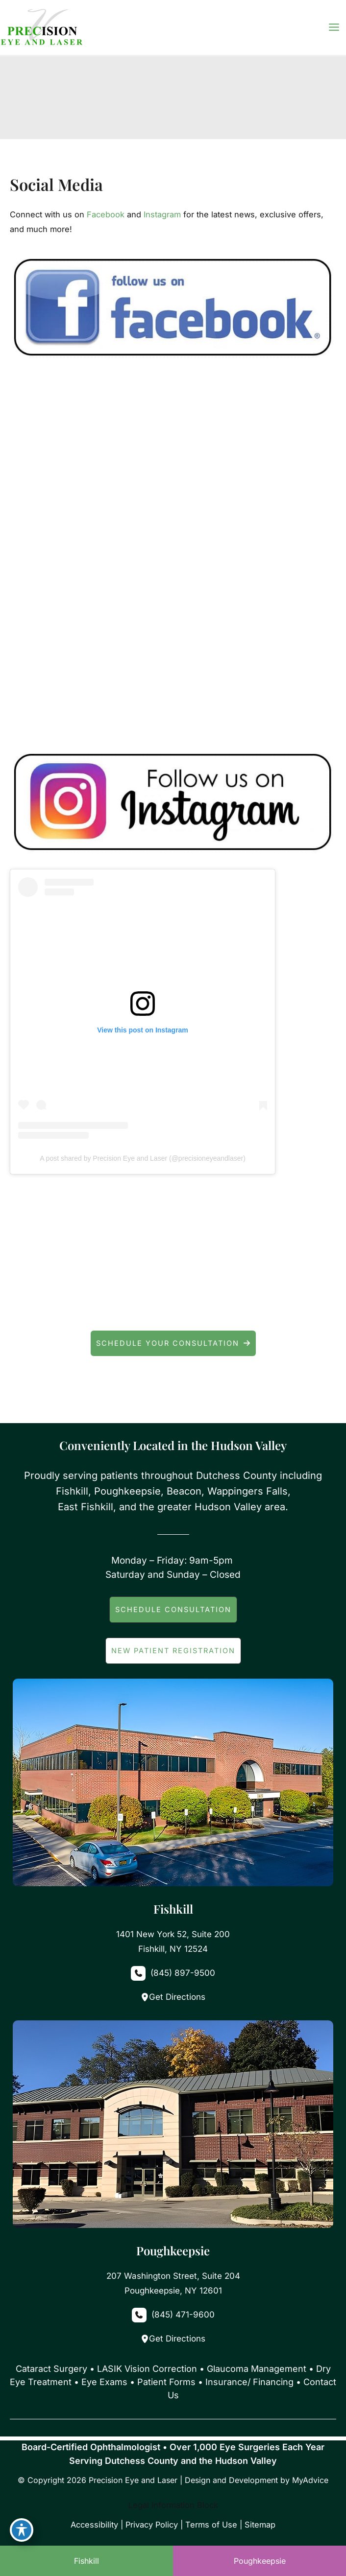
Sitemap (260, 2524)
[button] (173, 1343)
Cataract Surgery (51, 2369)
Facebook (105, 214)
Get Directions (173, 1997)
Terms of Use (211, 2524)
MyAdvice (310, 2480)
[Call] (173, 1973)
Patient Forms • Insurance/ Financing (215, 2382)
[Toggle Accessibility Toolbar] (21, 2530)
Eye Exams (104, 2382)
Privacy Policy (151, 2524)
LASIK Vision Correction (147, 2369)
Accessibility (94, 2524)
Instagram (162, 214)
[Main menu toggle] (333, 27)
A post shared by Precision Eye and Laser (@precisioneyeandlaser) (143, 1158)
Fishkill (86, 2561)
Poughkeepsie (260, 2561)
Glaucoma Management (256, 2369)
